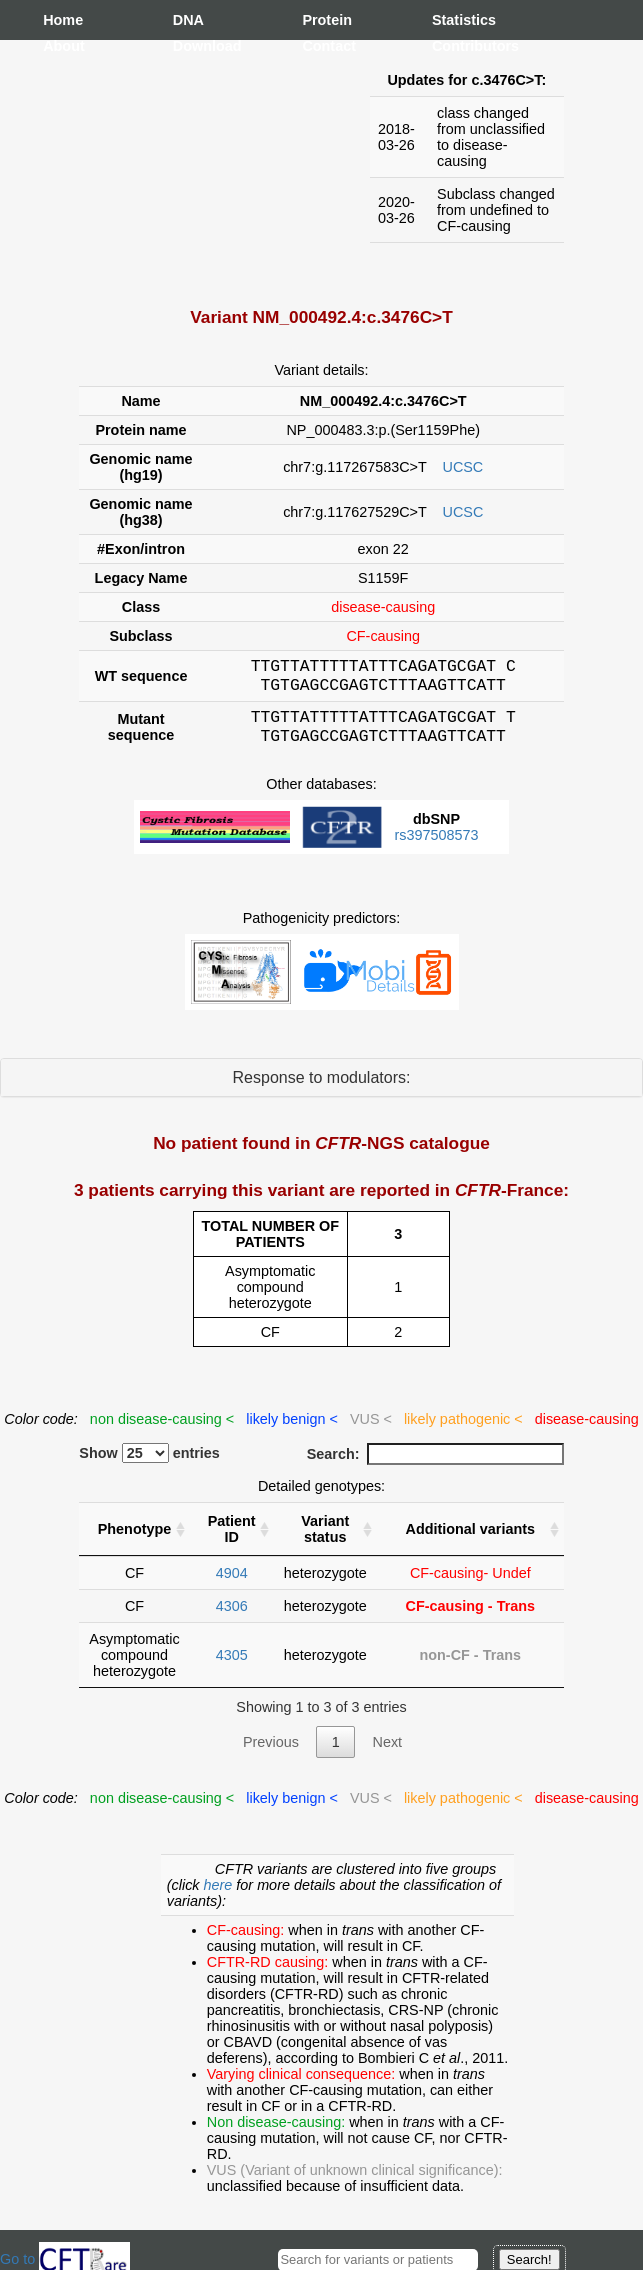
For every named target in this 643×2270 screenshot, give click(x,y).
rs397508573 (436, 847)
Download (193, 46)
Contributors (452, 46)
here (220, 1897)
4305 (232, 1667)
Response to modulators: (322, 1089)
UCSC (463, 467)
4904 (232, 1585)
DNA (188, 20)
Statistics (452, 20)
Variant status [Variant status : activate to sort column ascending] (325, 1541)
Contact (322, 46)
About (63, 46)
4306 (232, 1618)
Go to (65, 2259)
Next (387, 1754)
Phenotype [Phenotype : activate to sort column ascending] (135, 1541)
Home (63, 20)
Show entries (149, 1465)
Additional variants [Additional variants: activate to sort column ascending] (471, 1541)
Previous (271, 1754)
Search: (435, 1466)
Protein (322, 20)
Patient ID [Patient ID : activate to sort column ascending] (232, 1541)
